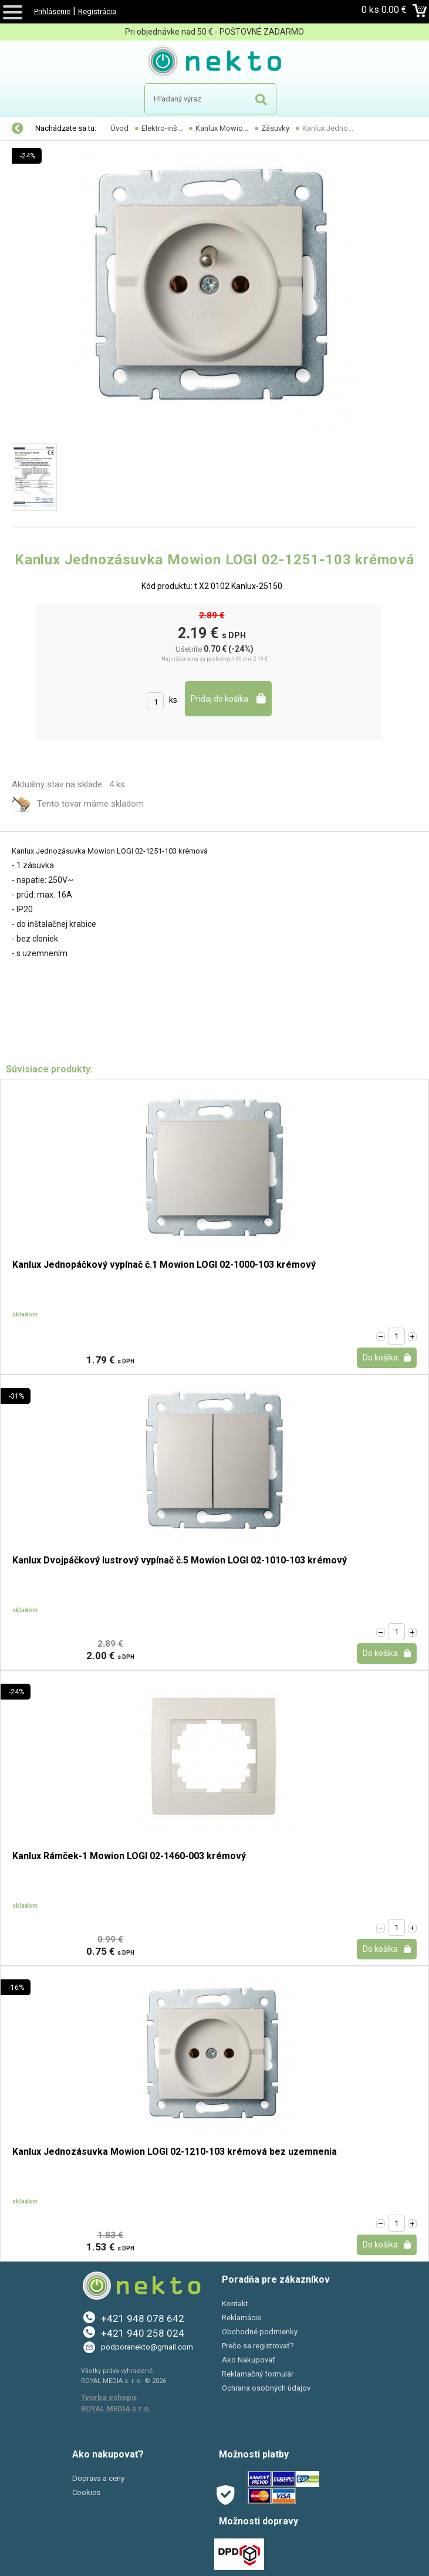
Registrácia (97, 11)
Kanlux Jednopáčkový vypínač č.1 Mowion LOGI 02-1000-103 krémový (164, 1265)
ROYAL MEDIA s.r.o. (116, 2408)
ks (173, 700)
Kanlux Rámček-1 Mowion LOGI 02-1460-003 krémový (129, 1856)
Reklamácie (241, 2317)
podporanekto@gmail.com (147, 2347)
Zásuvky (275, 128)
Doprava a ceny (98, 2478)
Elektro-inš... (162, 128)
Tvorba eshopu (108, 2397)
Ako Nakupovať (248, 2359)
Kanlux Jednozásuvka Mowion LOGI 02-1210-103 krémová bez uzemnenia (174, 2152)
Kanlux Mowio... (221, 128)
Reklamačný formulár (257, 2373)
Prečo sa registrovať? (258, 2345)
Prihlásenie (52, 11)
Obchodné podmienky (260, 2331)
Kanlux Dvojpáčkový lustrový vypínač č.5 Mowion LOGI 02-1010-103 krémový (179, 1561)
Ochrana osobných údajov (266, 2388)
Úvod (119, 128)
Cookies (86, 2492)
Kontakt (235, 2303)
